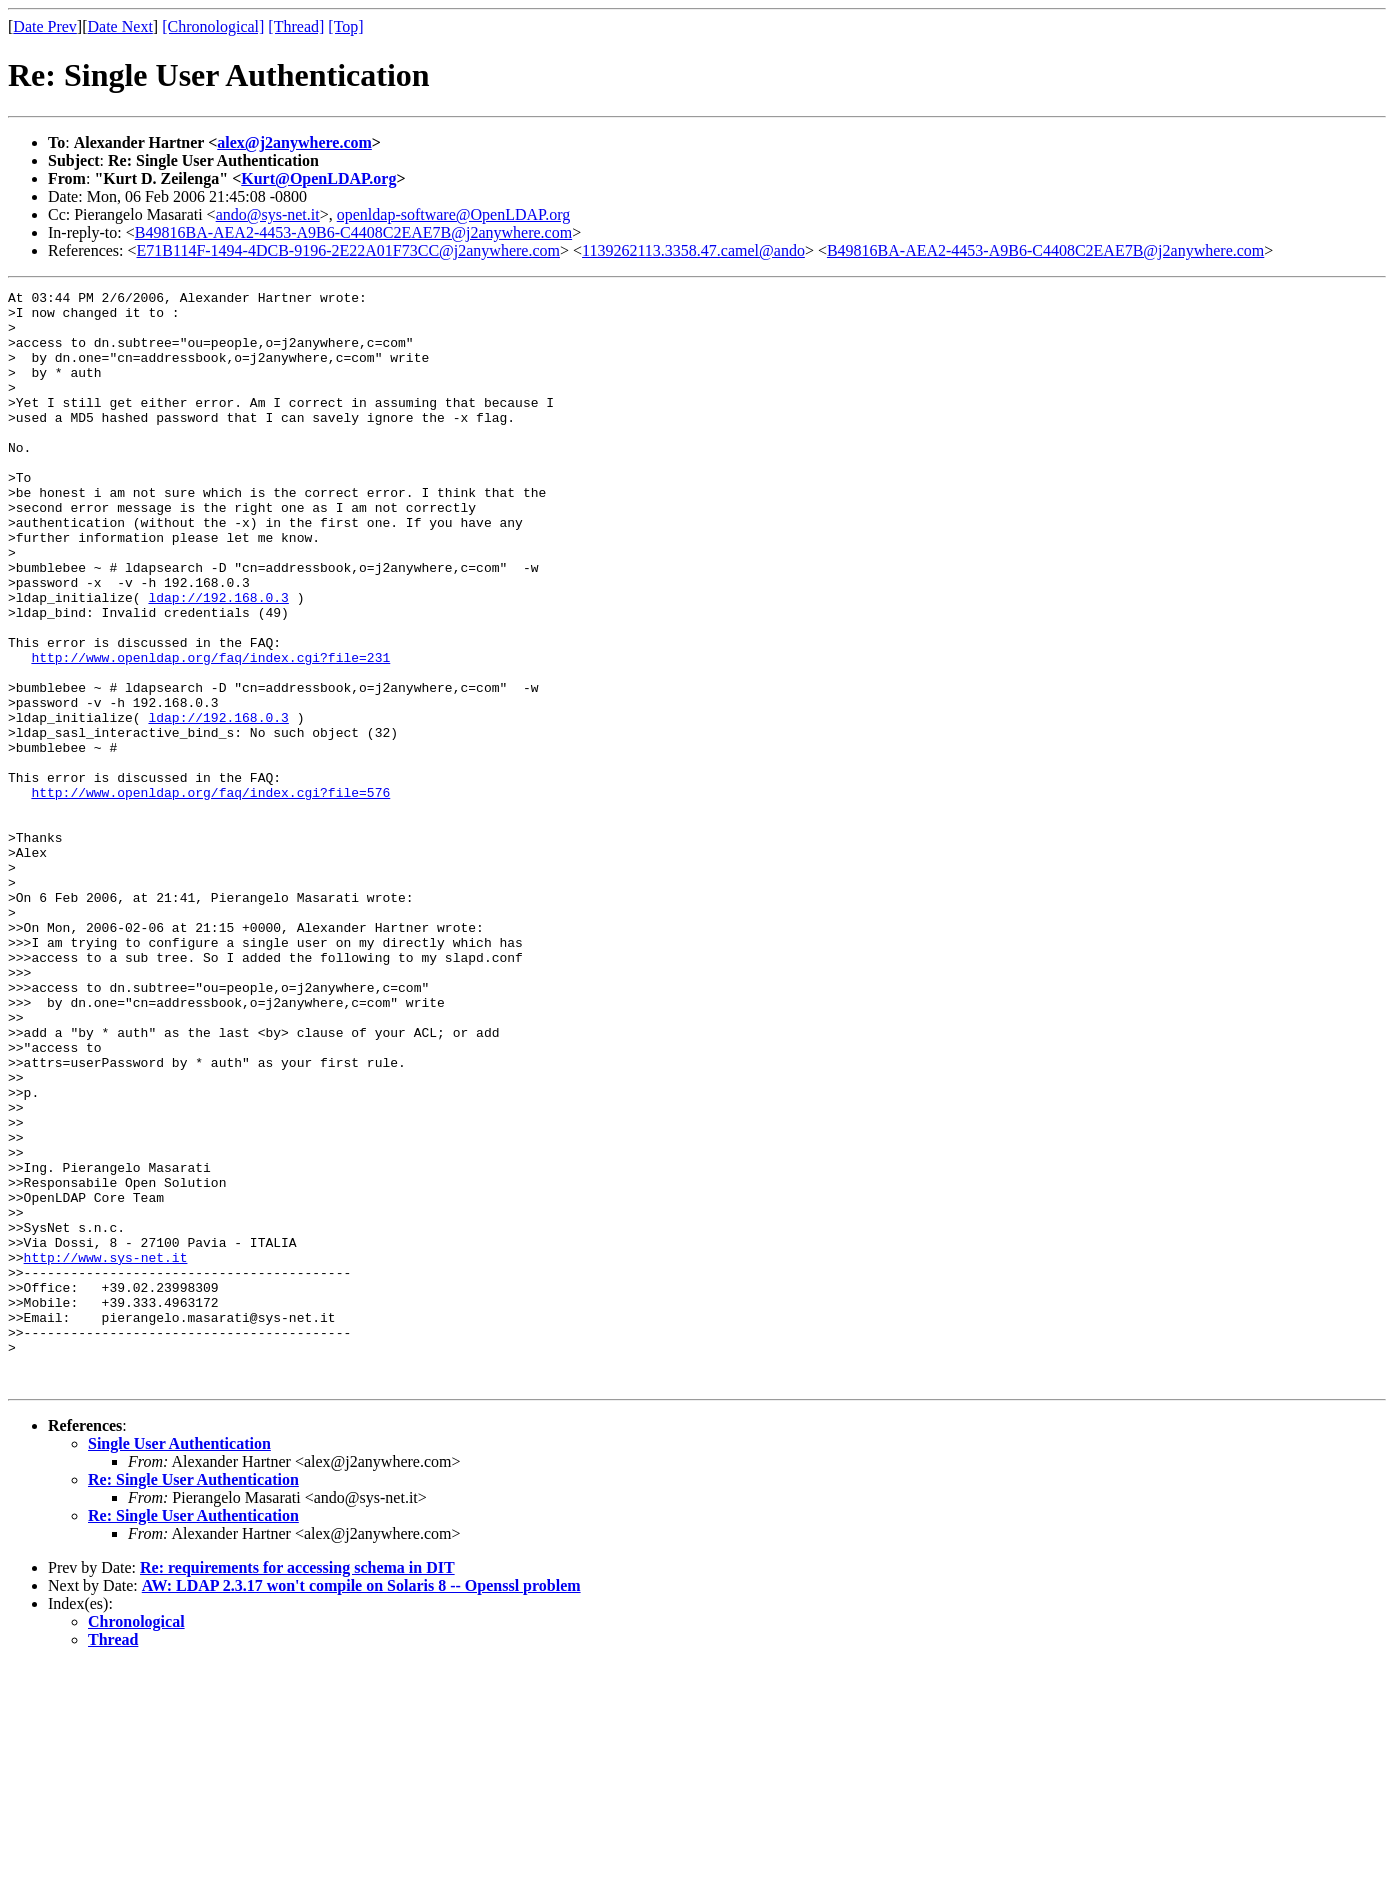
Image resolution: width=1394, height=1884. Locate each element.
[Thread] (296, 26)
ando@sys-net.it (268, 214)
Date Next (120, 26)
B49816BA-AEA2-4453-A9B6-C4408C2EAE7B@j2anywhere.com (353, 232)
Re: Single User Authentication (193, 1698)
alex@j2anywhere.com (294, 142)
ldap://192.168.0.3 (218, 660)
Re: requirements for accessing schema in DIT (297, 1786)
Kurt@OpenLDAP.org (318, 178)
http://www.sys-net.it (106, 1452)
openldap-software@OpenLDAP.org (454, 214)
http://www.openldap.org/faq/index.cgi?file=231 (210, 732)
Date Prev (45, 26)
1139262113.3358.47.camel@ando (693, 250)
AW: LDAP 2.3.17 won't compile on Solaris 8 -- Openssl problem (361, 1804)
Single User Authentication (179, 1662)
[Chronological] (213, 26)
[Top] (345, 26)
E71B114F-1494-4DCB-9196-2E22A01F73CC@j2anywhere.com (348, 250)
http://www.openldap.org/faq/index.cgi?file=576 (210, 894)
